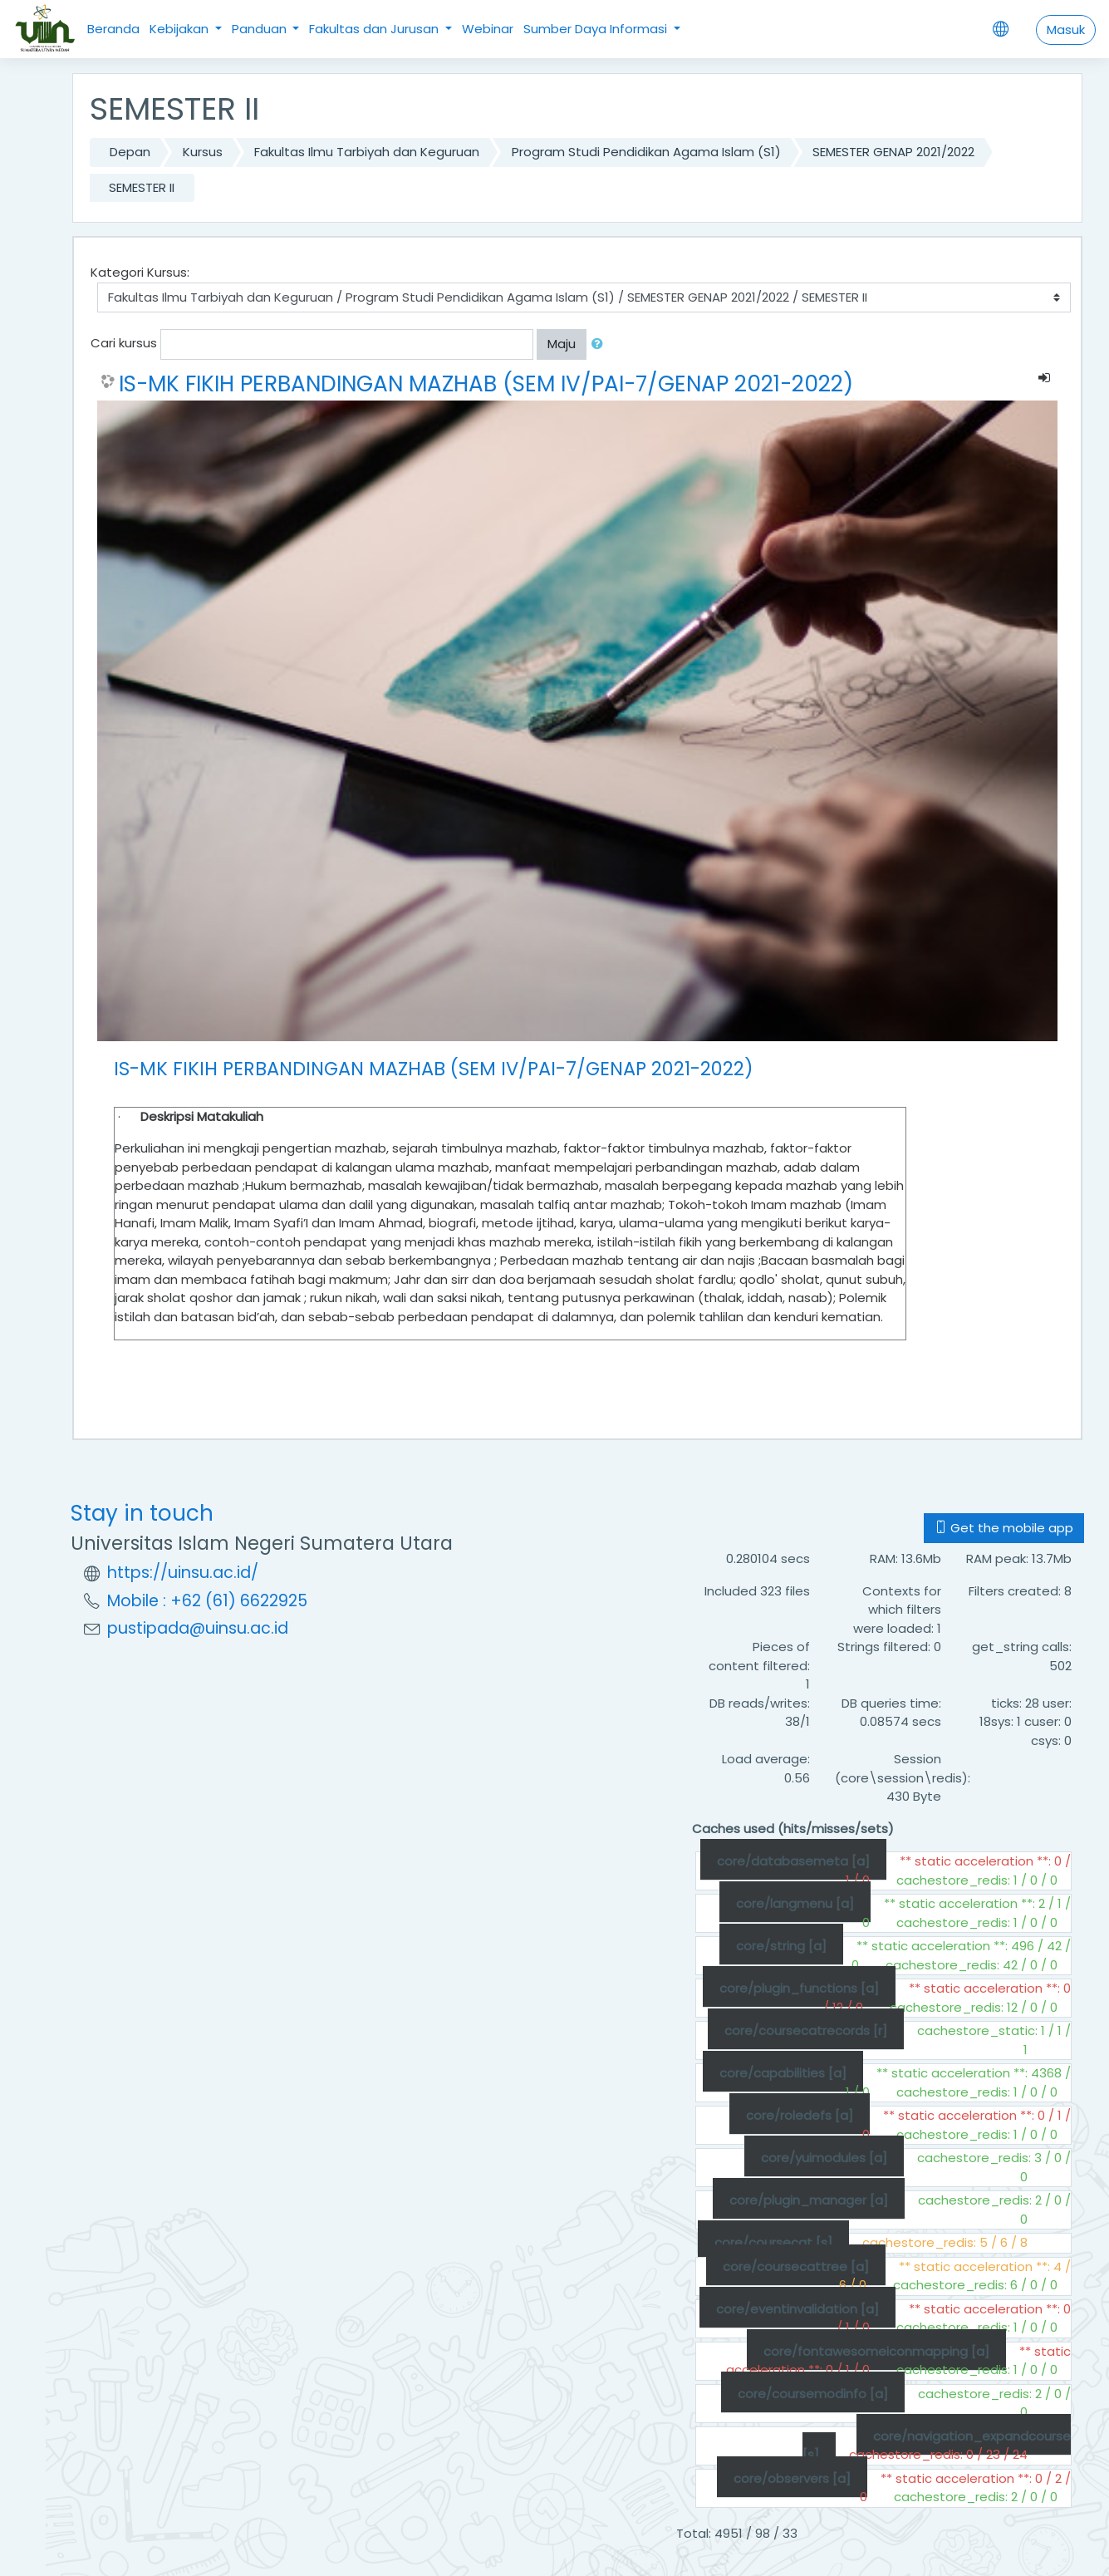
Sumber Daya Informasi (596, 28)
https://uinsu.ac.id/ (182, 1572)
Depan (130, 151)
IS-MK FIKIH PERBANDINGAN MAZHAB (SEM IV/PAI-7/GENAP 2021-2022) (486, 384)
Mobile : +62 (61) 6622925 (207, 1601)
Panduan (261, 28)
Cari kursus (124, 342)
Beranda (113, 28)
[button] (600, 344)
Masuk (1066, 29)
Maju (561, 343)
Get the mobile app (1004, 1527)
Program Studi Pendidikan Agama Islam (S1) (646, 151)
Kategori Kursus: (140, 272)
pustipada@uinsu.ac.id (197, 1628)
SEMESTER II (141, 187)
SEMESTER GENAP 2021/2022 (893, 151)
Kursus (203, 151)
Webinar (487, 28)
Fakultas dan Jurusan (375, 28)
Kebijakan (181, 28)
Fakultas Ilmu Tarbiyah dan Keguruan (366, 151)
